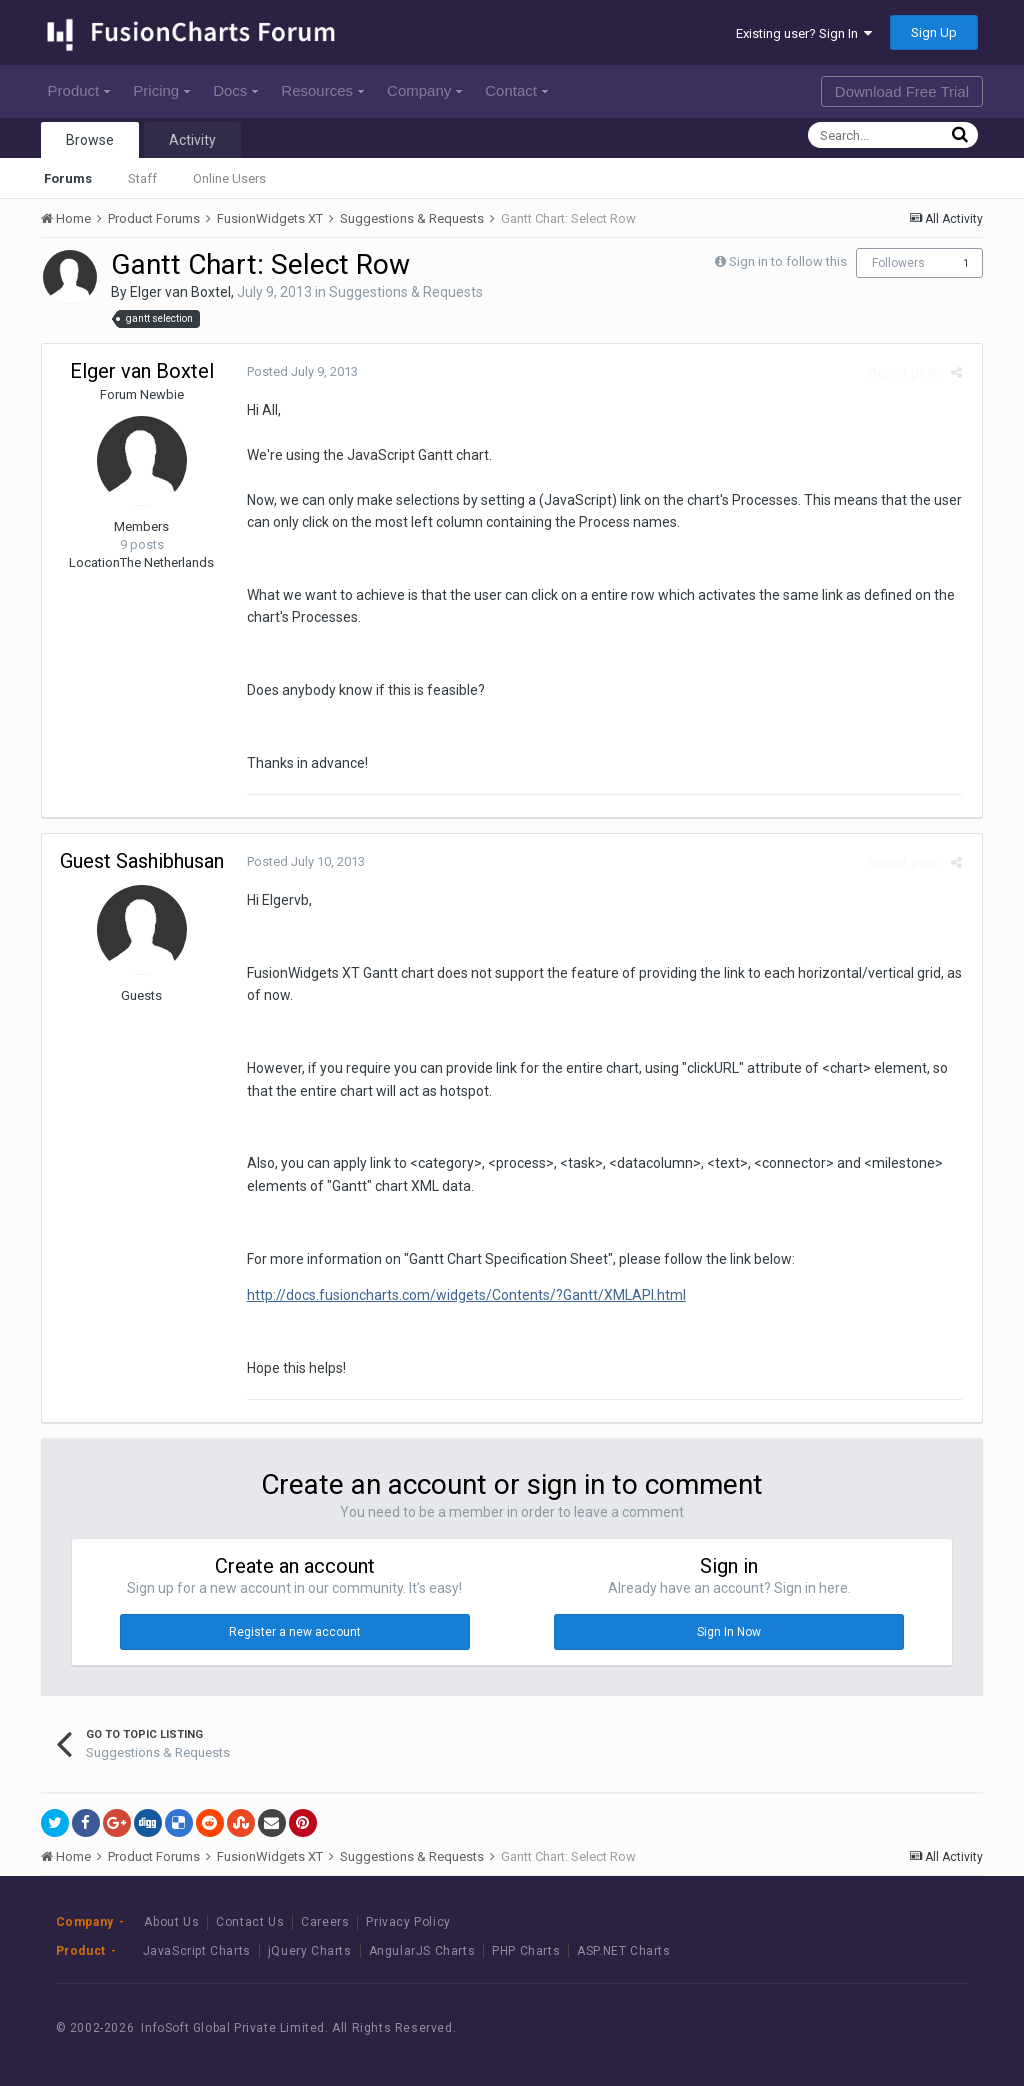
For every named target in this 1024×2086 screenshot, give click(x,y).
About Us (171, 1922)
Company (424, 90)
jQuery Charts (310, 1951)
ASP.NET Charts (623, 1951)
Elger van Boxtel (180, 292)
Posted (297, 371)
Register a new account (295, 1632)
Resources (322, 90)
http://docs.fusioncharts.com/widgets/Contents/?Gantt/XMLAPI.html (461, 1295)
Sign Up (934, 32)
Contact (516, 90)
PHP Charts (526, 1951)
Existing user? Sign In (804, 33)
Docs (235, 90)
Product (79, 90)
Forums (68, 178)
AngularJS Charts (422, 1951)
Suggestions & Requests (406, 292)
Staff (142, 178)
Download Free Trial (902, 91)
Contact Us (250, 1922)
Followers (898, 263)
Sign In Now (729, 1632)
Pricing (161, 90)
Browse (90, 140)
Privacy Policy (408, 1922)
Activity (192, 140)
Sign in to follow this (788, 261)
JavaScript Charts (197, 1951)
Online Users (229, 178)
